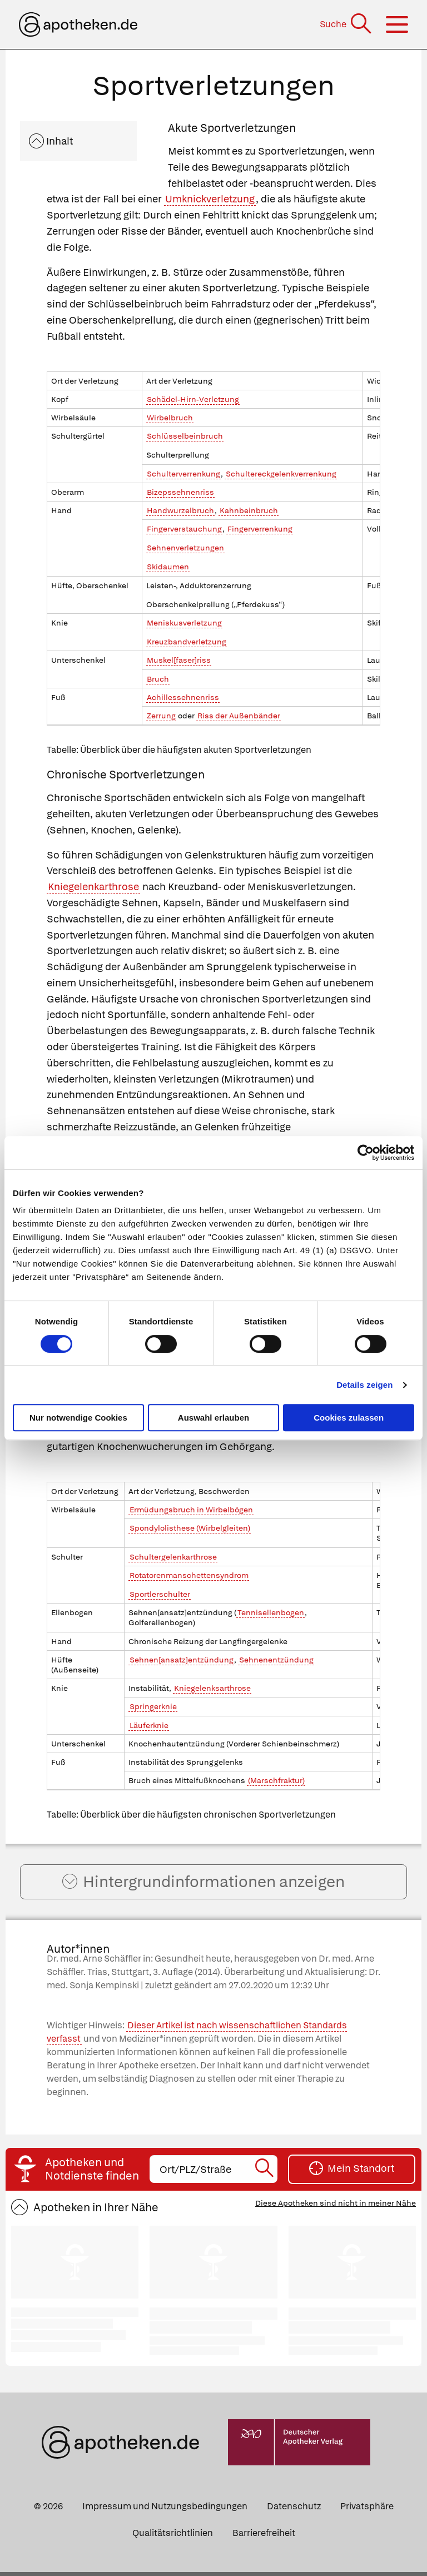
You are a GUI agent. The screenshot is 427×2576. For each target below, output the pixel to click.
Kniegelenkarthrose (93, 886)
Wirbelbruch (170, 418)
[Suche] (346, 24)
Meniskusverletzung (184, 623)
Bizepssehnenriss (180, 492)
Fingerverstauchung (184, 529)
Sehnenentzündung (276, 1660)
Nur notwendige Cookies (78, 1417)
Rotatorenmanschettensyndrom (189, 1575)
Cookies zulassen (349, 1417)
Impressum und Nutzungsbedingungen (164, 2510)
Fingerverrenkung (259, 529)
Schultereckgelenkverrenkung (281, 474)
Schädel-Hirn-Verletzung (193, 399)
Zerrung (161, 716)
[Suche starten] (265, 2173)
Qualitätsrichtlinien (172, 2537)
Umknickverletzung (210, 198)
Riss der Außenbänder (238, 716)
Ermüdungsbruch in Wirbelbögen (191, 1510)
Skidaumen (168, 567)
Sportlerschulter (160, 1594)
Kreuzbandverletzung (186, 642)
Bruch (158, 679)
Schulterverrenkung (183, 474)
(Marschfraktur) (276, 1780)
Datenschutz (294, 2510)
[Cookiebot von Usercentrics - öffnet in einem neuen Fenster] (365, 1152)
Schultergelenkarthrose (173, 1557)
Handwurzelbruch (180, 510)
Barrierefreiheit (263, 2537)
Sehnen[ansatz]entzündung (182, 1660)
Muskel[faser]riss (179, 660)
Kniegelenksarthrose (212, 1688)
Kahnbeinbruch (249, 510)
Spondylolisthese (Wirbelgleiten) (190, 1528)
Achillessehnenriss (183, 697)
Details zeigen (364, 1384)
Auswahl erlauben (213, 1417)
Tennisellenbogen (270, 1612)
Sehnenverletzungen (185, 548)
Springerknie (153, 1706)
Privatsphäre (367, 2510)
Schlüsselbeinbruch (185, 436)
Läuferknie (149, 1725)
